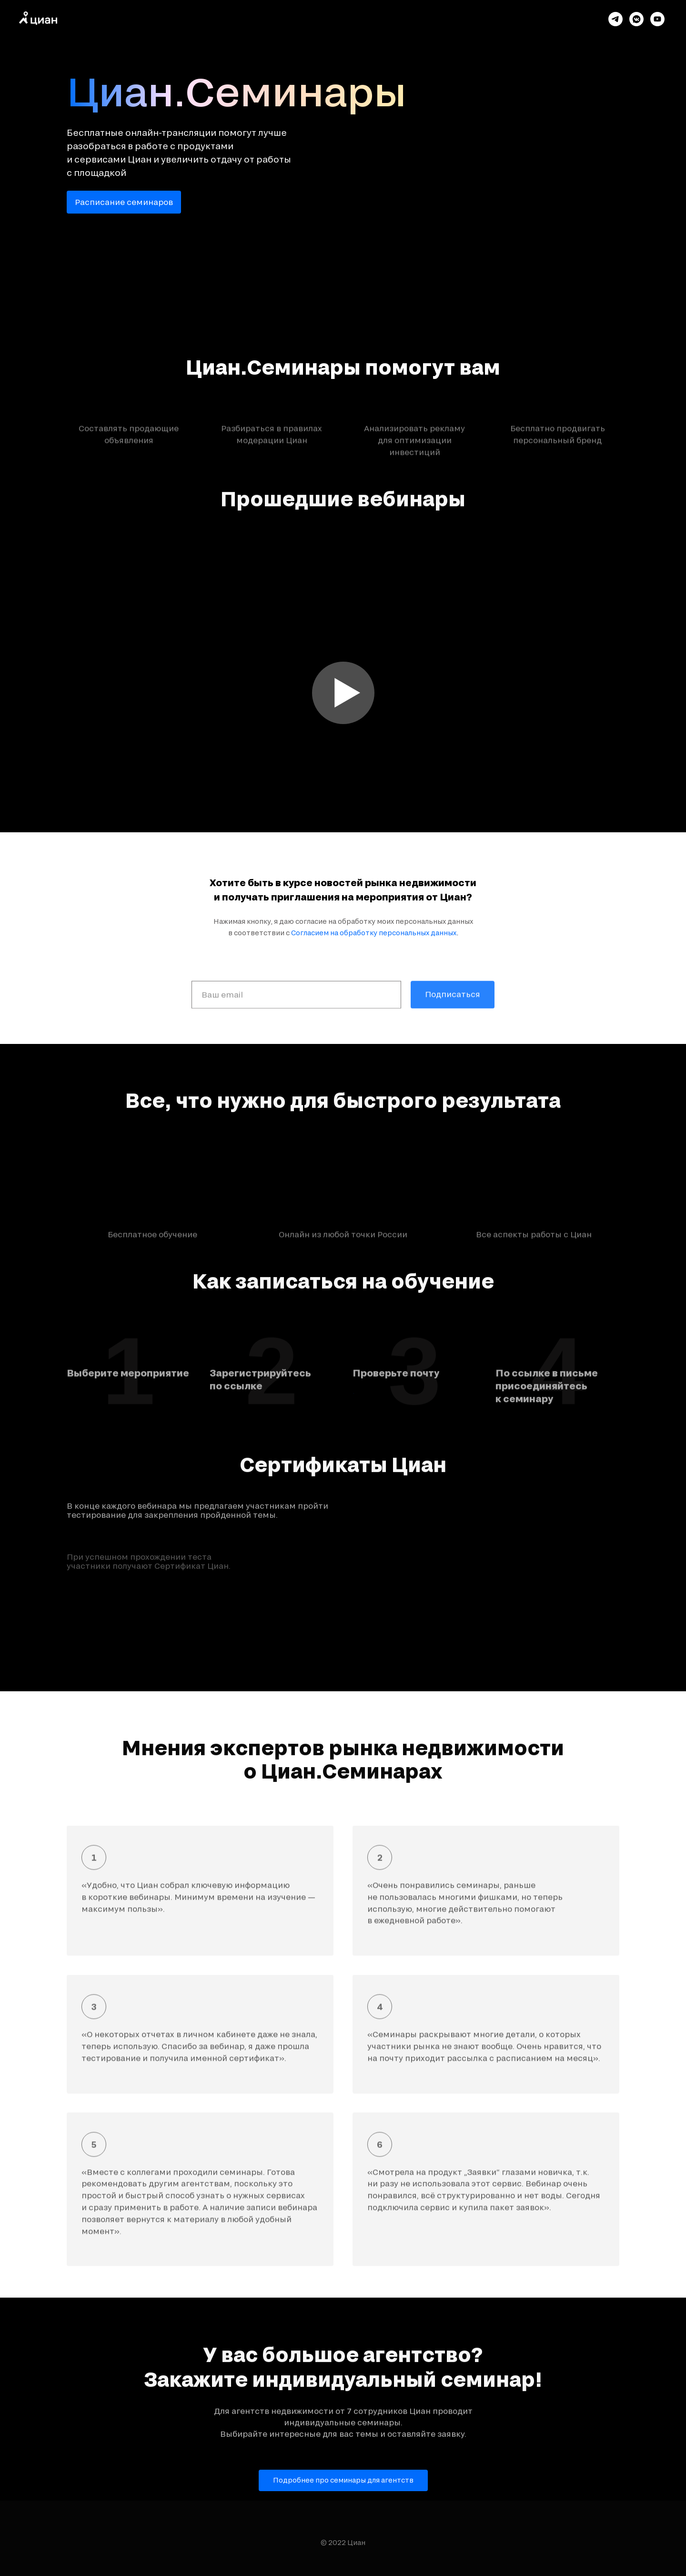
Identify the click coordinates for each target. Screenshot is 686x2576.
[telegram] (615, 19)
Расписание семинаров (124, 201)
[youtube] (657, 19)
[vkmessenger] (636, 19)
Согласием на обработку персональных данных (373, 934)
